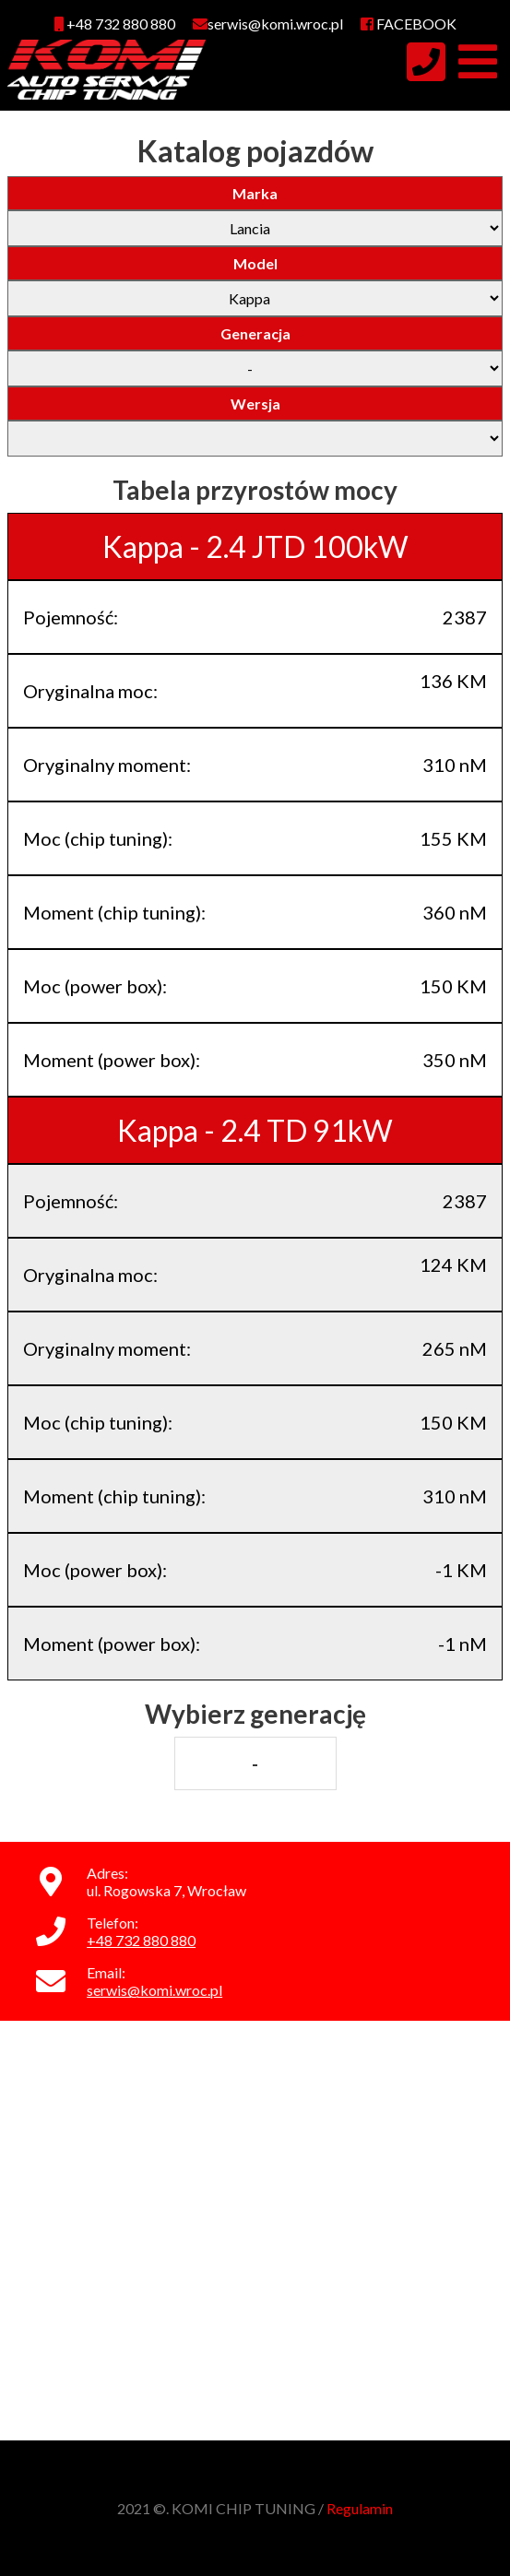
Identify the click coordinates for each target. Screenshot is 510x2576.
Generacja (255, 333)
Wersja (255, 403)
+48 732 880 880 (114, 23)
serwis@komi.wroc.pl (154, 1990)
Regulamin (359, 2508)
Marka (255, 193)
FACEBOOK (409, 23)
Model (255, 263)
